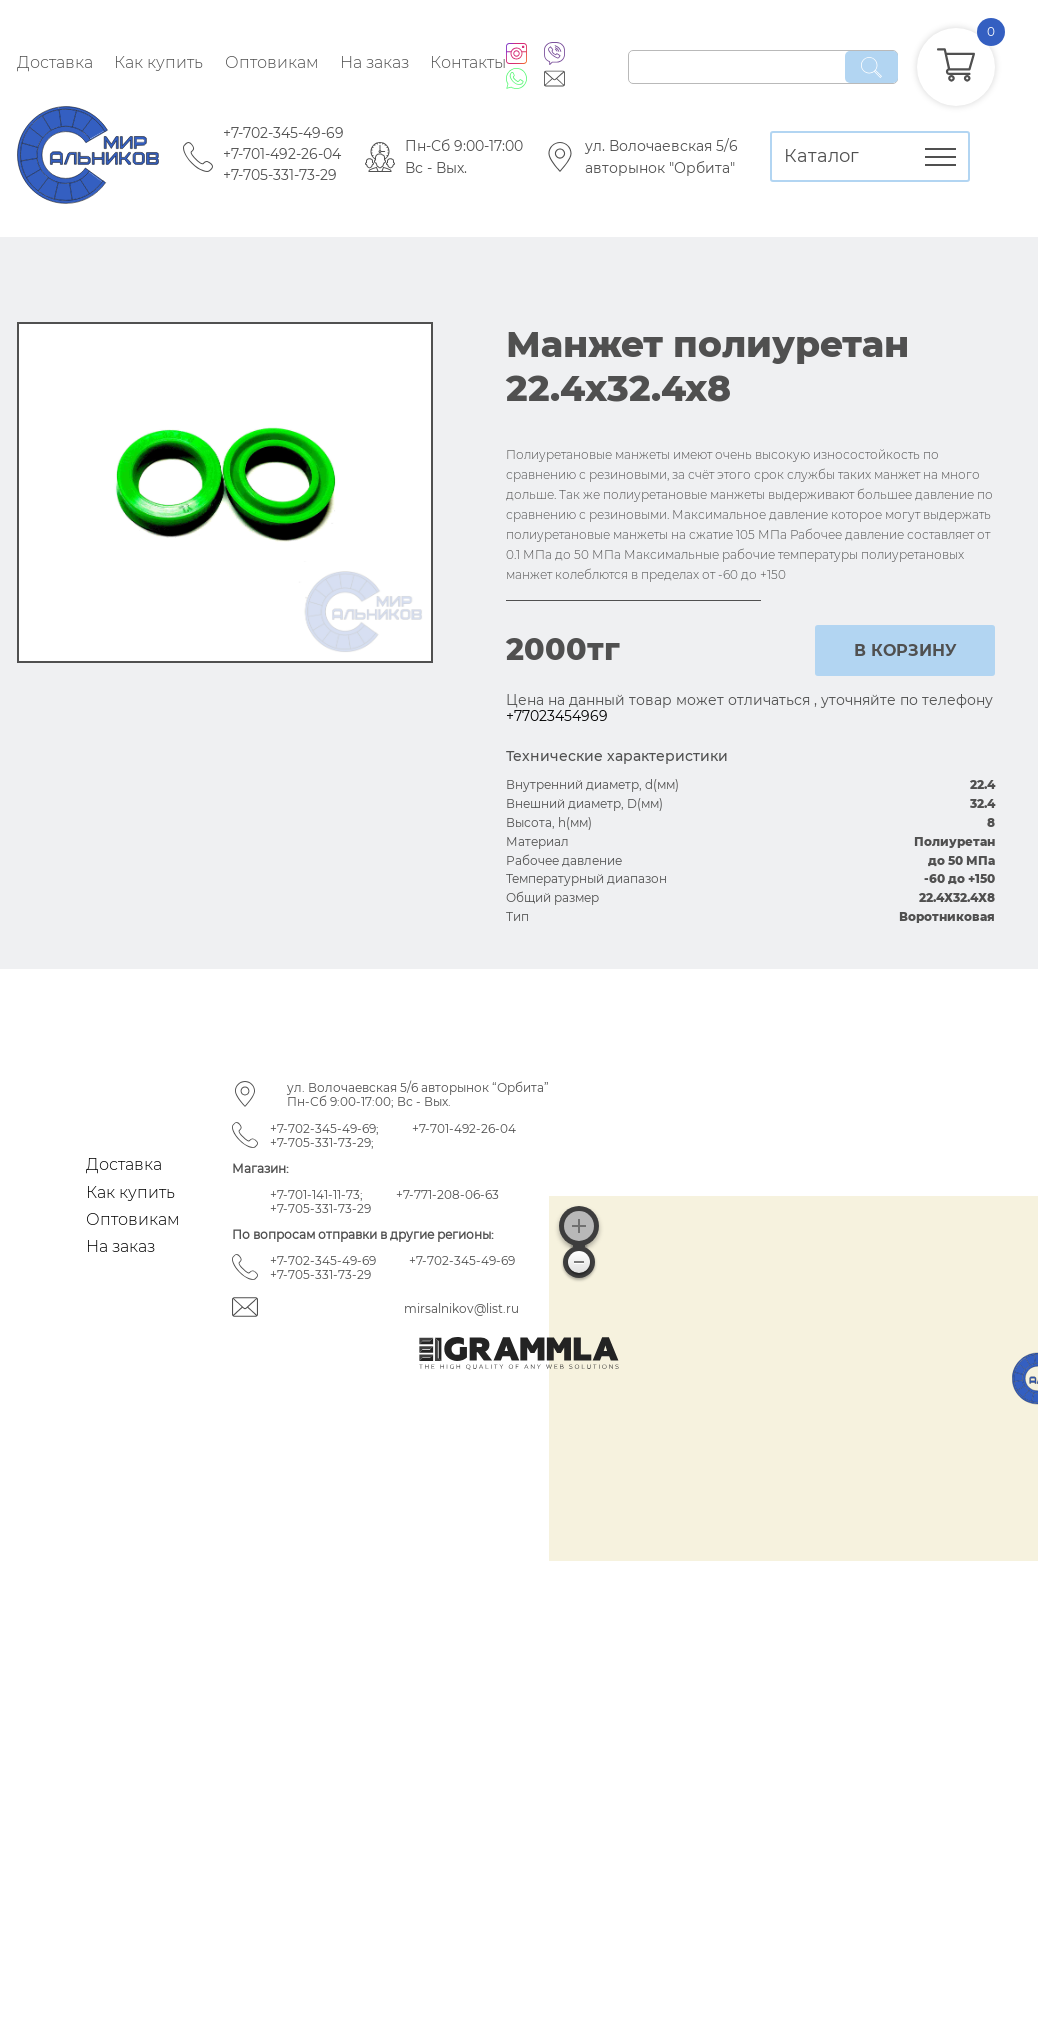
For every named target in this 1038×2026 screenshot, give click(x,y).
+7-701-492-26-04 (282, 154)
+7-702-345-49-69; (324, 1128)
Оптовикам (272, 62)
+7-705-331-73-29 (280, 175)
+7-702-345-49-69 (283, 133)
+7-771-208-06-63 (447, 1194)
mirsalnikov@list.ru (461, 1308)
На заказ (374, 62)
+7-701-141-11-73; (316, 1194)
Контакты (468, 62)
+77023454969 (557, 716)
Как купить (158, 62)
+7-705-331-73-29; (322, 1142)
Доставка (55, 62)
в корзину (905, 650)
